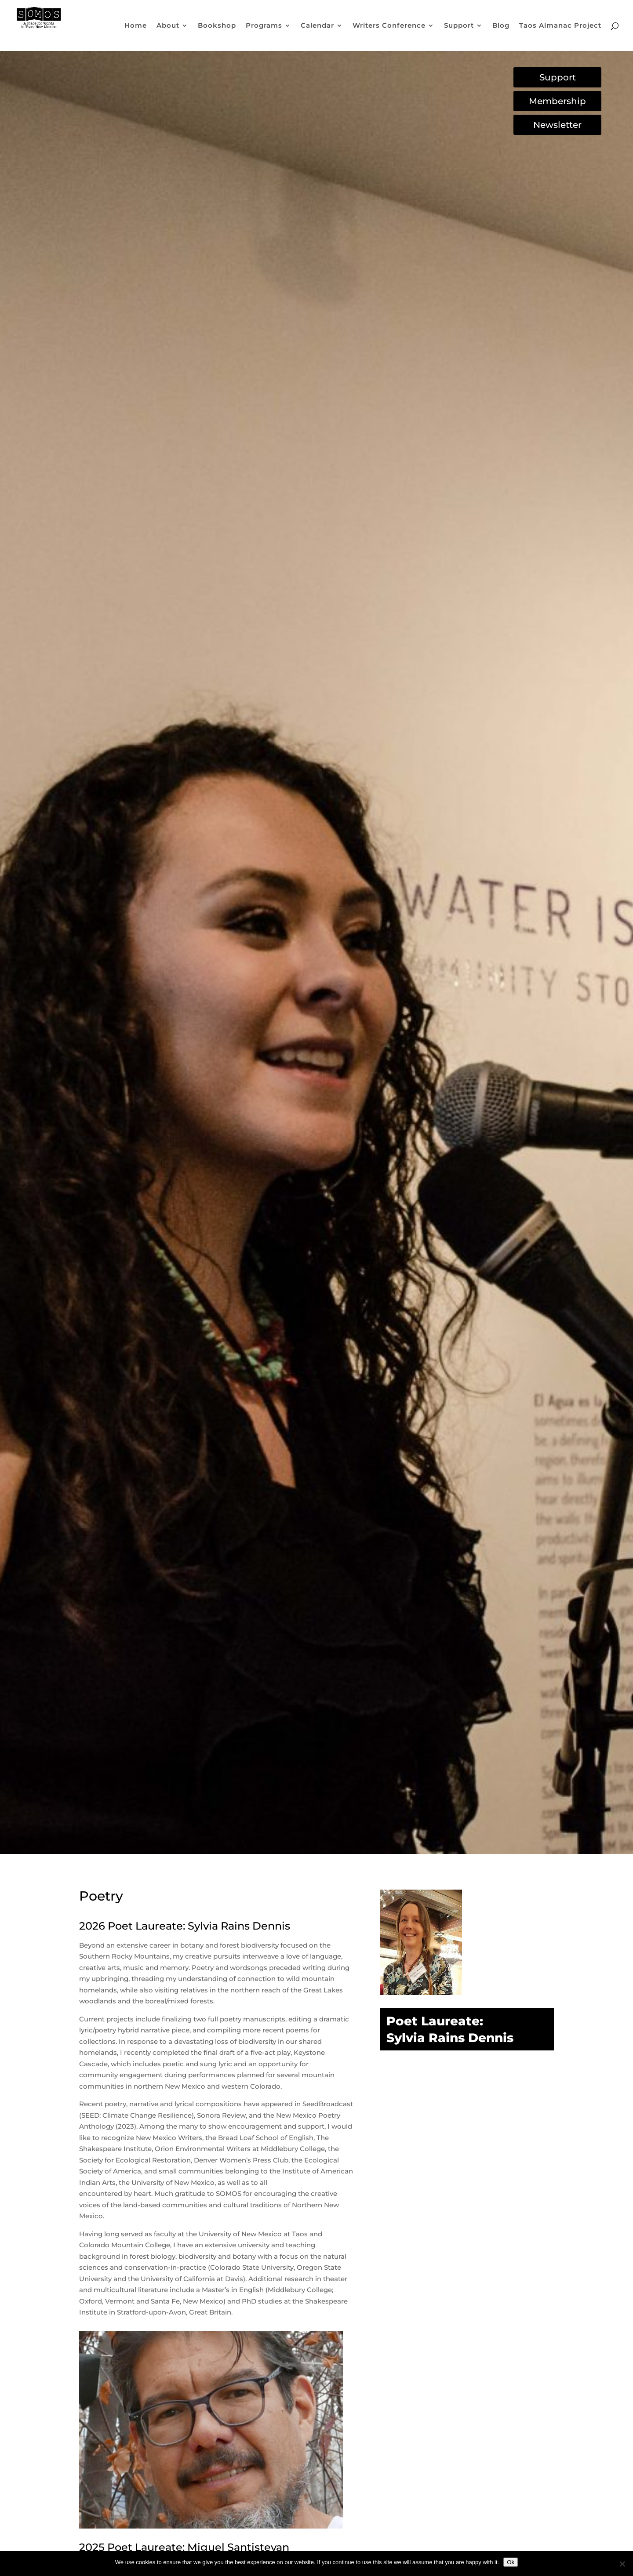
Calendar (317, 25)
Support (459, 25)
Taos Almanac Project (560, 25)
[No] (622, 2563)
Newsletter (557, 125)
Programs (264, 25)
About (167, 25)
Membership (557, 101)
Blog (500, 25)
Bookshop (217, 25)
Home (135, 25)
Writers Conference (389, 25)
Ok (510, 2562)
